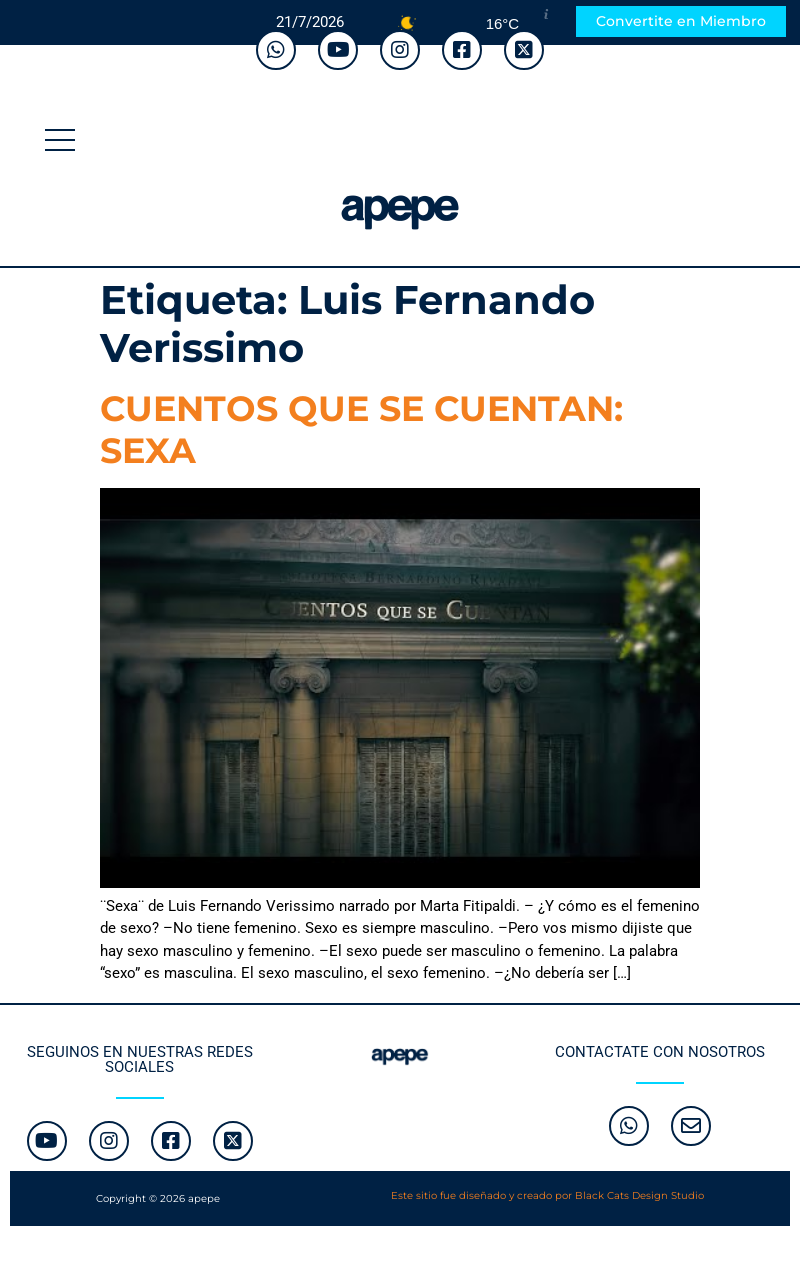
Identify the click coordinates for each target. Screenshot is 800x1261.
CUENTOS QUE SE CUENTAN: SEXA (361, 429)
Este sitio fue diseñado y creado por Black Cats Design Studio (547, 1195)
